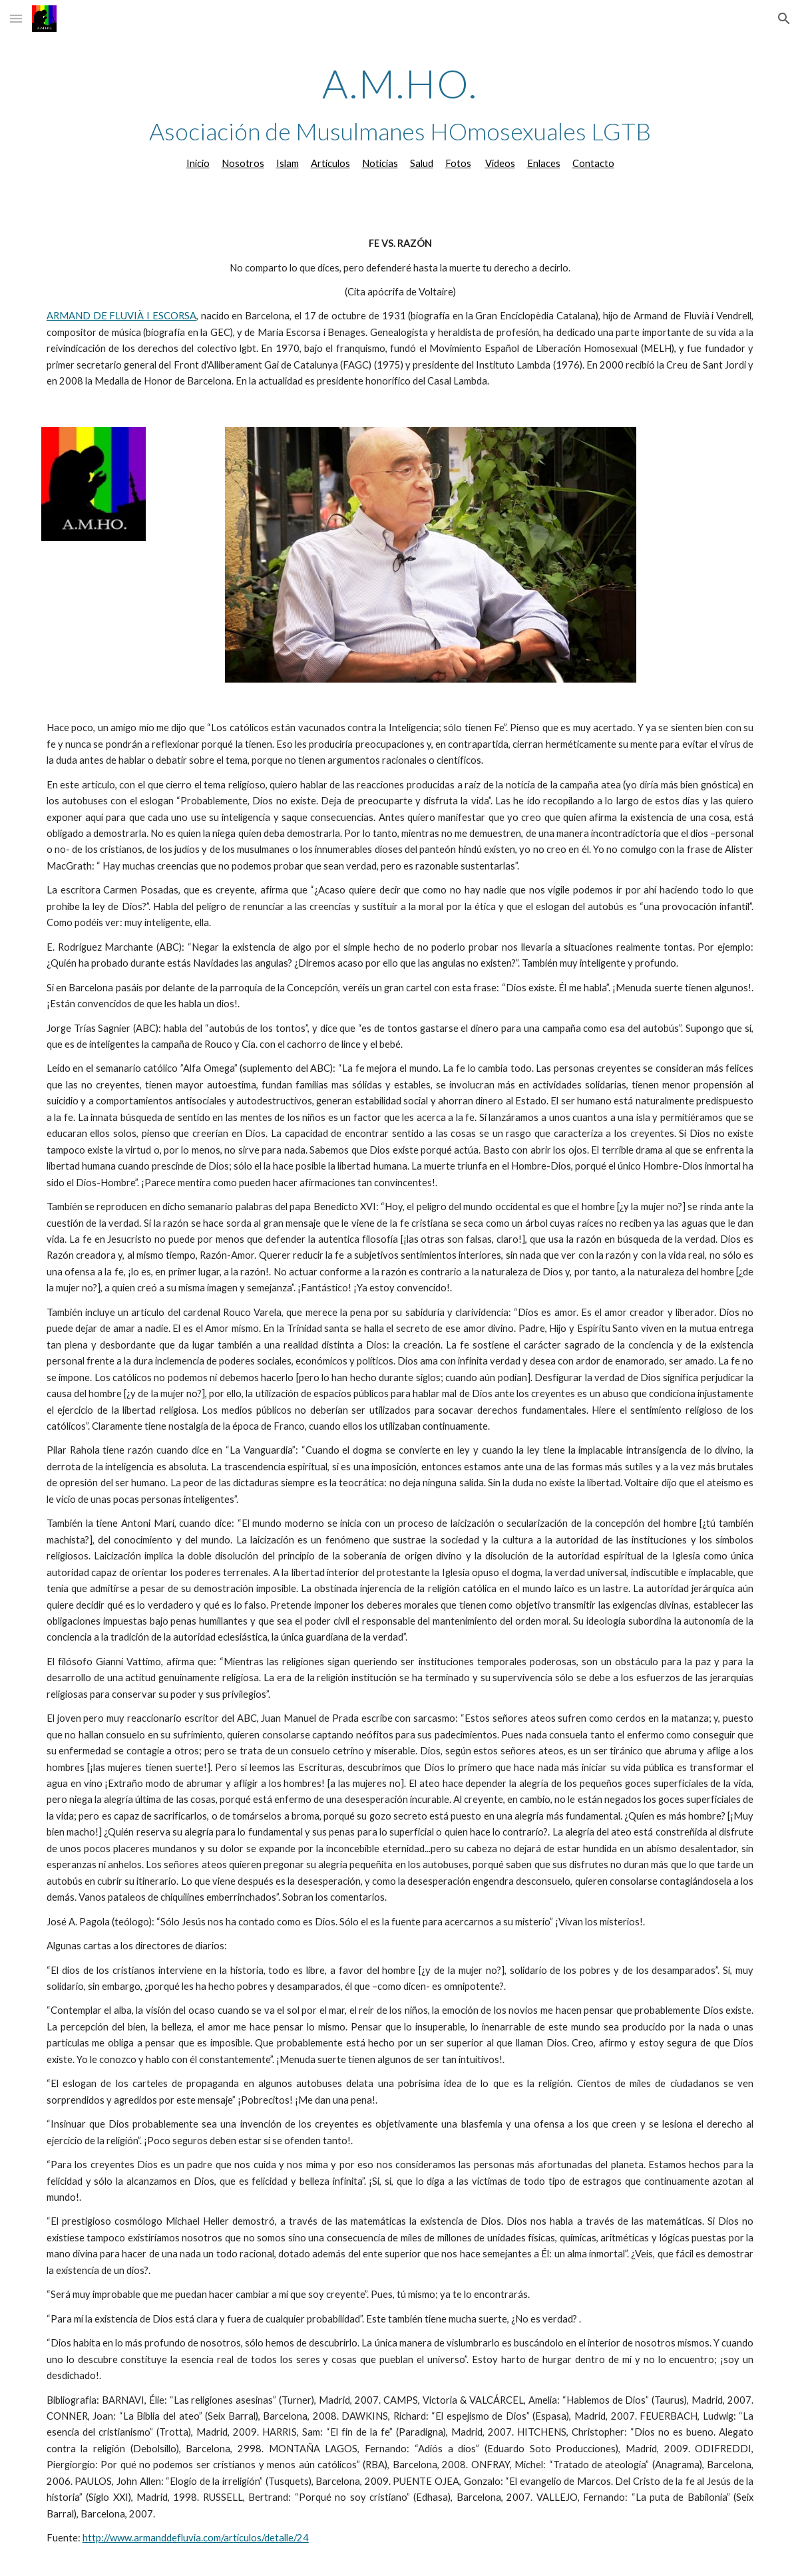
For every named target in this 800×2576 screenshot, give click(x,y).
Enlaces (543, 163)
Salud (421, 163)
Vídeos (500, 163)
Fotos (458, 163)
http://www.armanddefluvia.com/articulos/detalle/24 (196, 2537)
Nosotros (243, 163)
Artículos (330, 163)
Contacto (593, 163)
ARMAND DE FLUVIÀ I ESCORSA (121, 315)
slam (289, 163)
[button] (16, 18)
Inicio (198, 163)
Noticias (380, 163)
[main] (400, 116)
